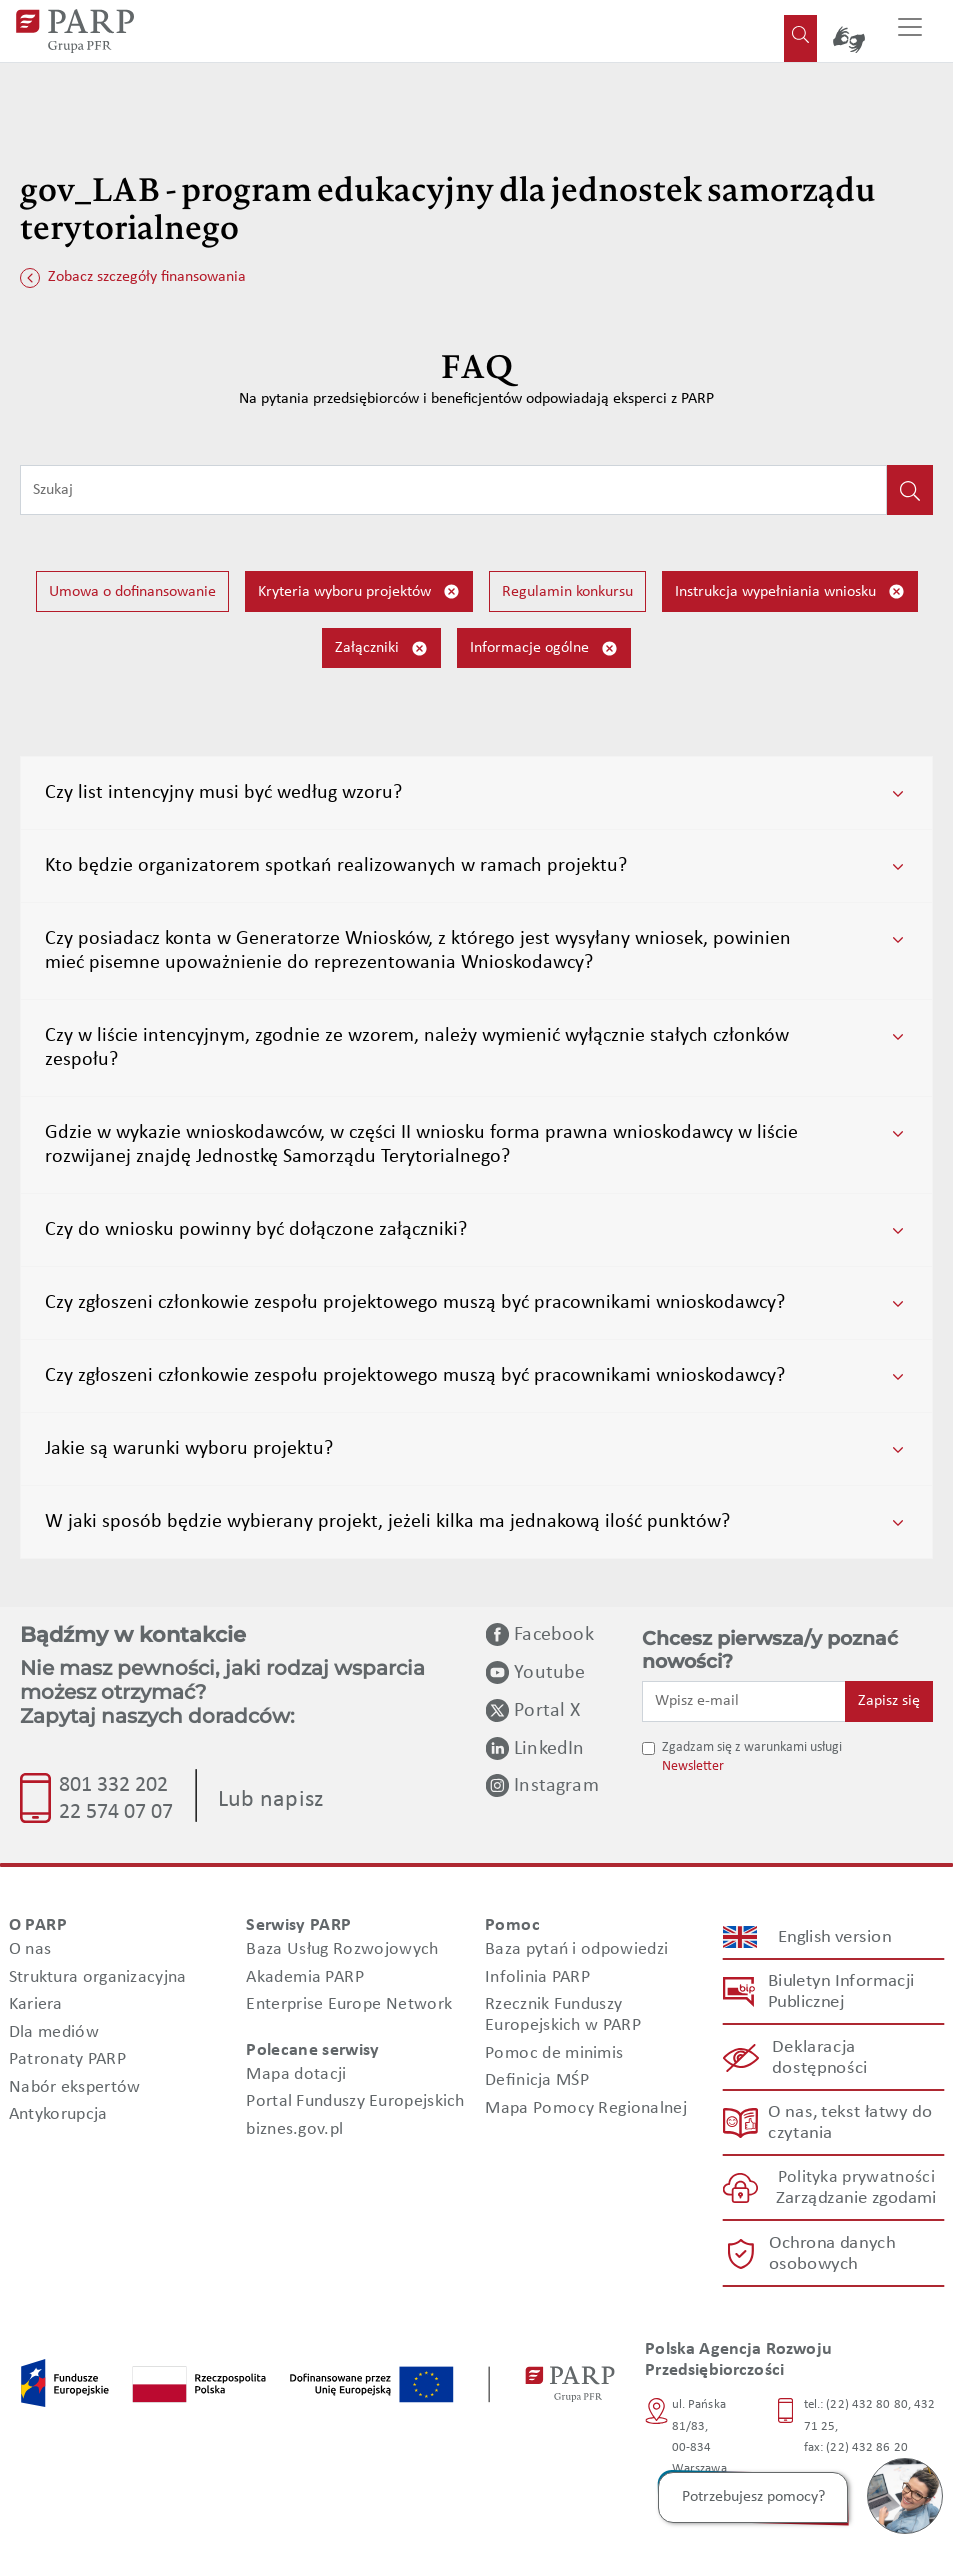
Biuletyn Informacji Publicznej (840, 1992)
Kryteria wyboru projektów (359, 591)
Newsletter (693, 1766)
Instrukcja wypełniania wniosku (790, 591)
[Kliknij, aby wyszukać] (910, 490)
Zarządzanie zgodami (856, 2199)
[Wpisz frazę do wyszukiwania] (453, 490)
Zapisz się (889, 1701)
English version (835, 1937)
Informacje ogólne (544, 648)
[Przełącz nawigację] (910, 31)
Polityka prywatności (855, 2178)
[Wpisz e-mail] (744, 1701)
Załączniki (381, 648)
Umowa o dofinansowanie (132, 592)
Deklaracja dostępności (819, 2058)
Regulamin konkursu (567, 592)
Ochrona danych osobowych (832, 2254)
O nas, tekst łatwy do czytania (849, 2123)
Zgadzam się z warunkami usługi (752, 1747)
